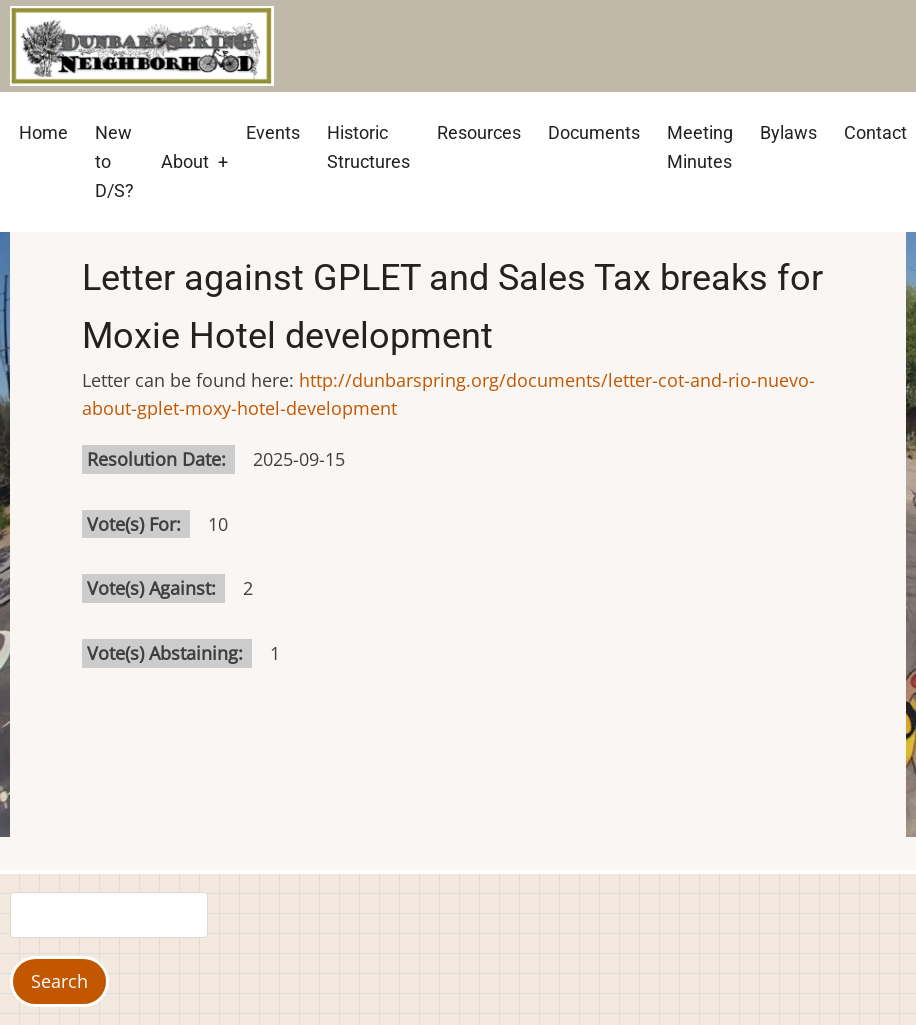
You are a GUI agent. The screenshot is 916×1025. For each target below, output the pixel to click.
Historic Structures (368, 147)
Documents (594, 132)
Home (43, 132)
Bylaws (788, 132)
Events (273, 132)
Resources (479, 132)
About (185, 161)
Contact (875, 132)
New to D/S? (114, 161)
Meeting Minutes (700, 147)
